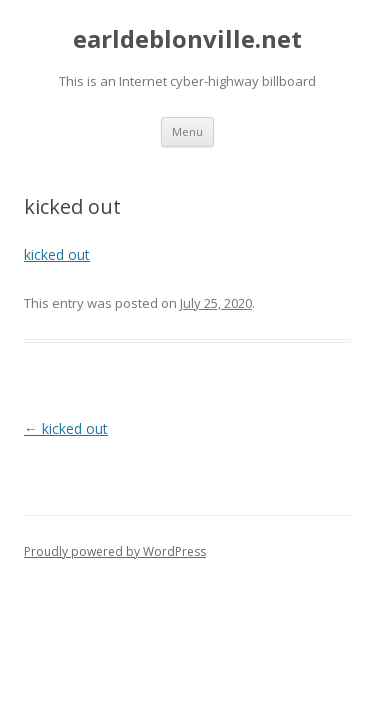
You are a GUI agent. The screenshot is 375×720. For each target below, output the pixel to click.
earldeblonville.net (187, 39)
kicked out (57, 254)
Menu (187, 131)
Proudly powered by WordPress (115, 551)
